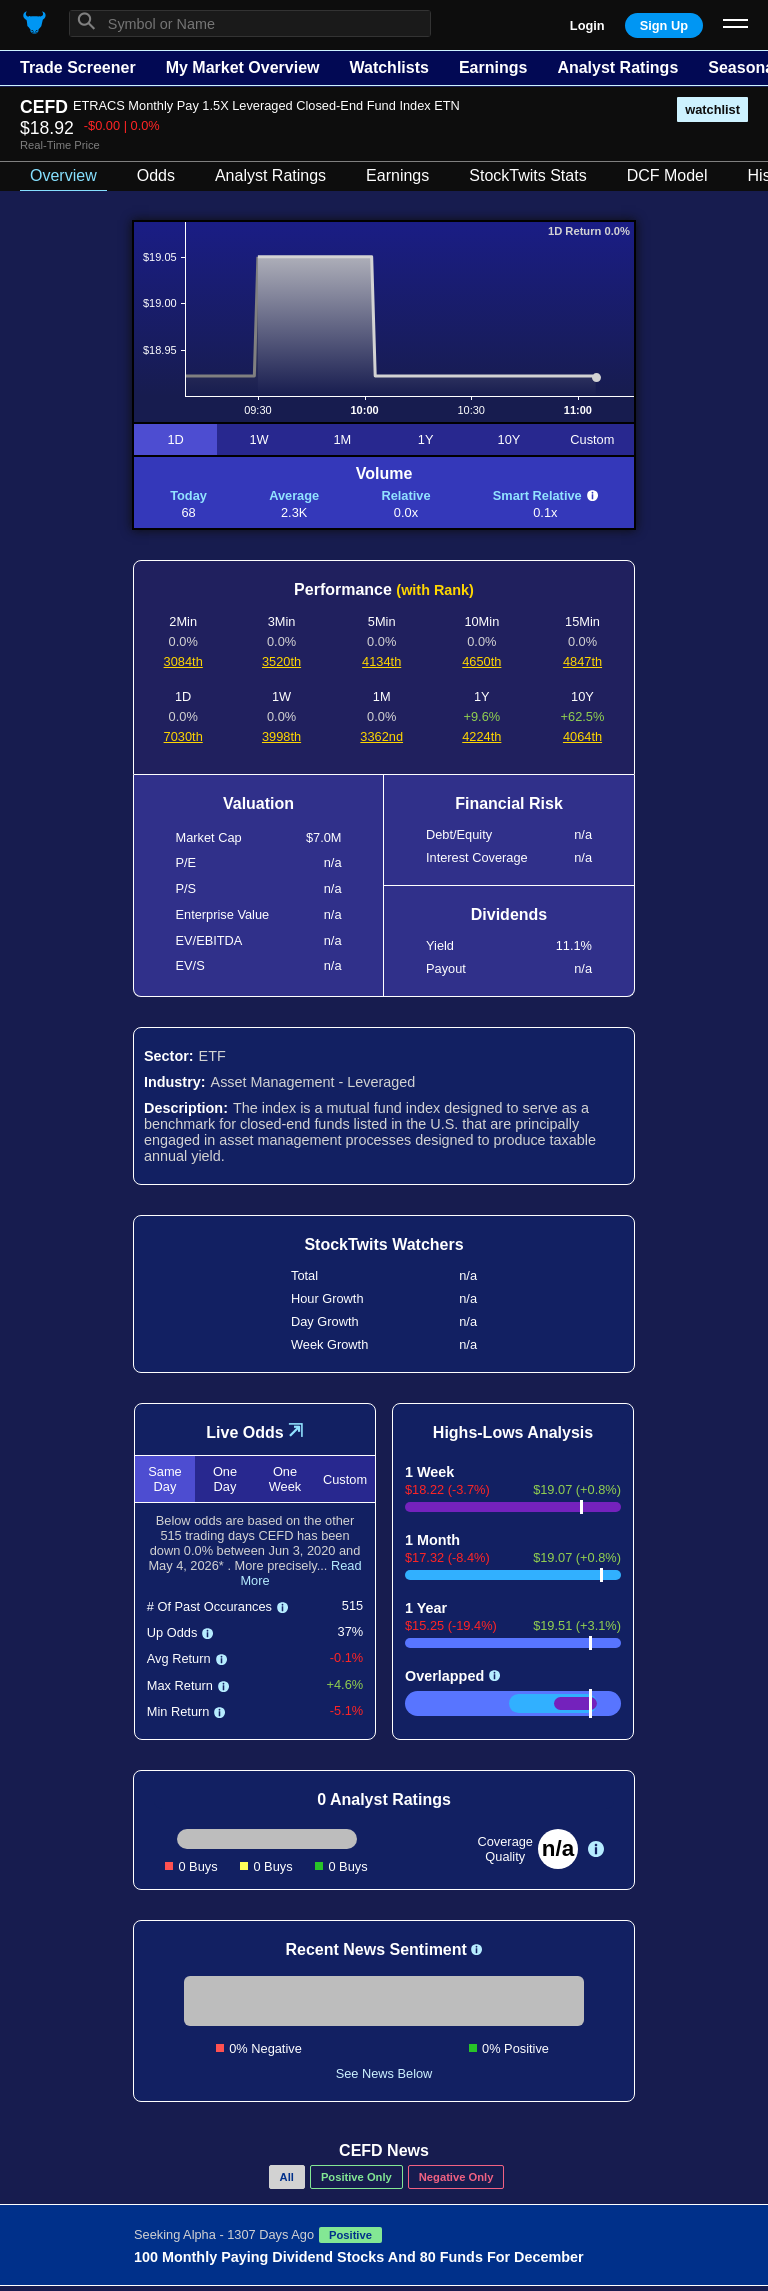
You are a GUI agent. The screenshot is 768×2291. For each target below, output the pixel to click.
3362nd (381, 736)
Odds (156, 175)
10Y (509, 439)
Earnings (493, 67)
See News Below (384, 2073)
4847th (582, 661)
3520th (281, 661)
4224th (481, 736)
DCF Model (667, 175)
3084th (183, 661)
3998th (281, 736)
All (287, 2177)
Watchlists (388, 67)
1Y (426, 439)
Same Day (164, 1479)
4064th (582, 736)
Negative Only (456, 2177)
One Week (285, 1479)
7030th (183, 736)
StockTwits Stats (527, 175)
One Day (225, 1479)
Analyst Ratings (617, 67)
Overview (63, 175)
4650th (481, 661)
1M (342, 439)
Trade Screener (78, 67)
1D (175, 439)
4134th (381, 661)
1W (258, 439)
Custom (592, 439)
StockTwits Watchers (383, 1244)
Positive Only (356, 2177)
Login (587, 25)
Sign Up (664, 25)
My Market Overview (243, 67)
